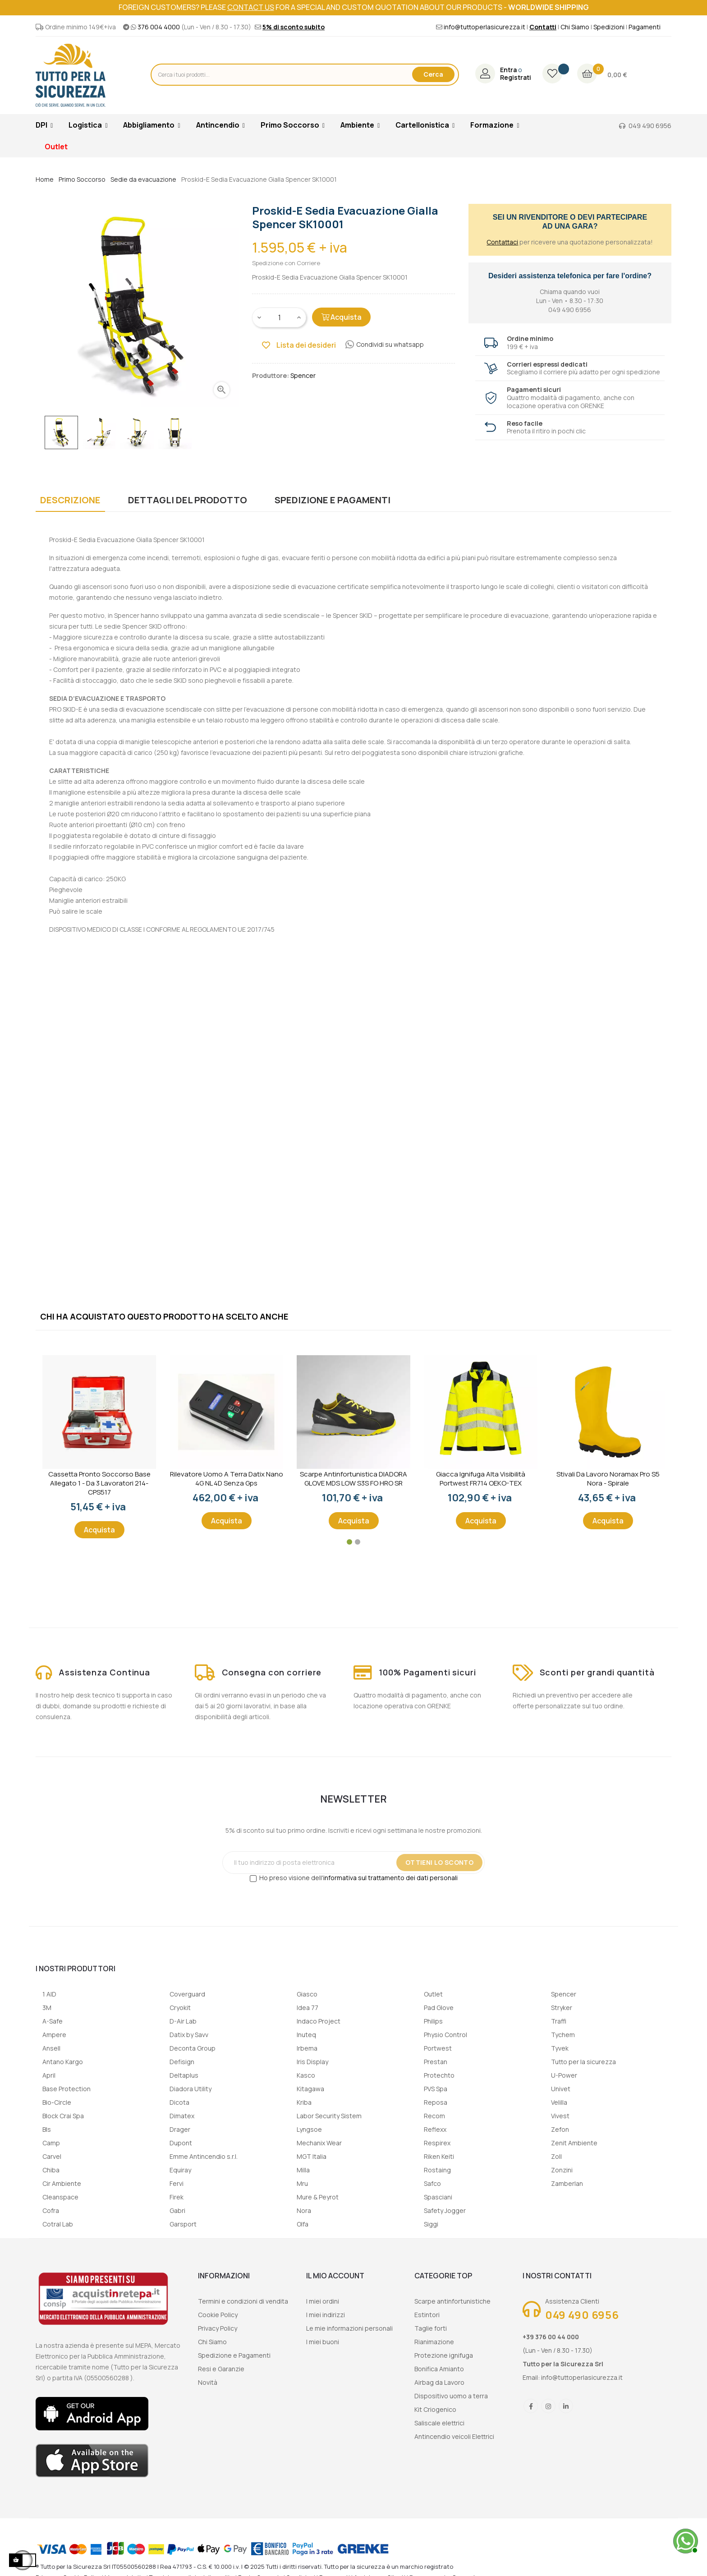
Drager (180, 2129)
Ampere (54, 2034)
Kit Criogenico (435, 2409)
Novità (207, 2382)
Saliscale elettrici (439, 2423)
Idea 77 (307, 2007)
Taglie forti (430, 2328)
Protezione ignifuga (443, 2355)
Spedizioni (608, 27)
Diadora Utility (190, 2088)
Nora (304, 2210)
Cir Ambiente (61, 2183)
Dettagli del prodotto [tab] (187, 500)
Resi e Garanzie (221, 2368)
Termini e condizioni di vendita (243, 2301)
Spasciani (438, 2197)
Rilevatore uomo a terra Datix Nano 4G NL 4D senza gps (226, 1479)
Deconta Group (193, 2048)
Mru (302, 2183)
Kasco (306, 2075)
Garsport (183, 2224)
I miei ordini (322, 2301)
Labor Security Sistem (329, 2115)
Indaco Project (318, 2021)
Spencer (563, 1994)
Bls (46, 2129)
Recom (434, 2115)
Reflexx (435, 2129)
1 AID (49, 1994)
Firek (177, 2197)
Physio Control (445, 2034)
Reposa (435, 2102)
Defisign (182, 2061)
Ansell (51, 2048)
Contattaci (502, 242)
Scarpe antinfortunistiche (452, 2301)
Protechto (439, 2075)
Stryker (561, 2007)
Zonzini (562, 2170)
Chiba (51, 2170)
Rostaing (437, 2170)
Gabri (177, 2210)
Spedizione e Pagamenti (234, 2355)
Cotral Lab (57, 2224)
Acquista (341, 317)
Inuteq (306, 2034)
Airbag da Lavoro (439, 2382)
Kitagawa (310, 2088)
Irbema (307, 2048)
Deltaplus (184, 2075)
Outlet (433, 1994)
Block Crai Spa (63, 2115)
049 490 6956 (650, 125)
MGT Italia (311, 2156)
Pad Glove (439, 2007)
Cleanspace (60, 2197)
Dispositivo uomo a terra (451, 2396)
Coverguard (187, 1994)
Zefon (560, 2129)
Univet (560, 2088)
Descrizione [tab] (70, 500)
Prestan (435, 2061)
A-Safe (52, 2021)
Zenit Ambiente (574, 2143)
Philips (433, 2021)
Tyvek (560, 2048)
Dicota (179, 2102)
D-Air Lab (183, 2021)
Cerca (433, 74)
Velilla (559, 2102)
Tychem (563, 2034)
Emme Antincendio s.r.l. (204, 2156)
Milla (303, 2170)
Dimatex (182, 2115)
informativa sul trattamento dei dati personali (390, 1877)
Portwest (438, 2048)
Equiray (180, 2170)
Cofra (50, 2210)
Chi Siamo (574, 27)
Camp (51, 2143)
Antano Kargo (62, 2061)
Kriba (304, 2102)
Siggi (431, 2224)
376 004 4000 (159, 27)
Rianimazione (434, 2341)
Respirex (437, 2143)
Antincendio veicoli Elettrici (454, 2436)
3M (46, 2007)
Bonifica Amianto (439, 2368)
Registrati (515, 78)
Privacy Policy (217, 2328)
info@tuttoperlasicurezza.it (484, 27)
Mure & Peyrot (318, 2197)
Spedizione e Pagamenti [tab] (332, 500)
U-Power (564, 2075)
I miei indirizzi (325, 2314)
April (48, 2075)
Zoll (556, 2156)
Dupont (181, 2143)
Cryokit (180, 2007)
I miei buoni (322, 2341)
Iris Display (312, 2061)
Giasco (307, 1994)
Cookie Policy (218, 2314)
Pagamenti (645, 27)
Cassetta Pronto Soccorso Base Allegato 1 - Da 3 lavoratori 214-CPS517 (99, 1483)
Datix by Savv (189, 2034)
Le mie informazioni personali (349, 2328)
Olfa (302, 2224)
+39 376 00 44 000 (551, 2336)
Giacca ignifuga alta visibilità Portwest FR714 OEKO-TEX (480, 1479)
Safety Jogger (445, 2210)
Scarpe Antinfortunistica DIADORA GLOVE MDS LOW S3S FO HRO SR (353, 1479)
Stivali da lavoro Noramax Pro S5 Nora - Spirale (608, 1479)
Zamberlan (567, 2183)
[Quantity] (279, 317)
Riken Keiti (439, 2156)
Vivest (560, 2115)
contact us (250, 7)
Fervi (177, 2183)
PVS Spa (435, 2088)
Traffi (558, 2021)
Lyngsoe (309, 2129)
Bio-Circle (56, 2102)
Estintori (427, 2314)
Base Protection (66, 2088)
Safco (432, 2183)
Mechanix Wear (319, 2143)
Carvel (51, 2156)
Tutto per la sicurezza (583, 2061)
